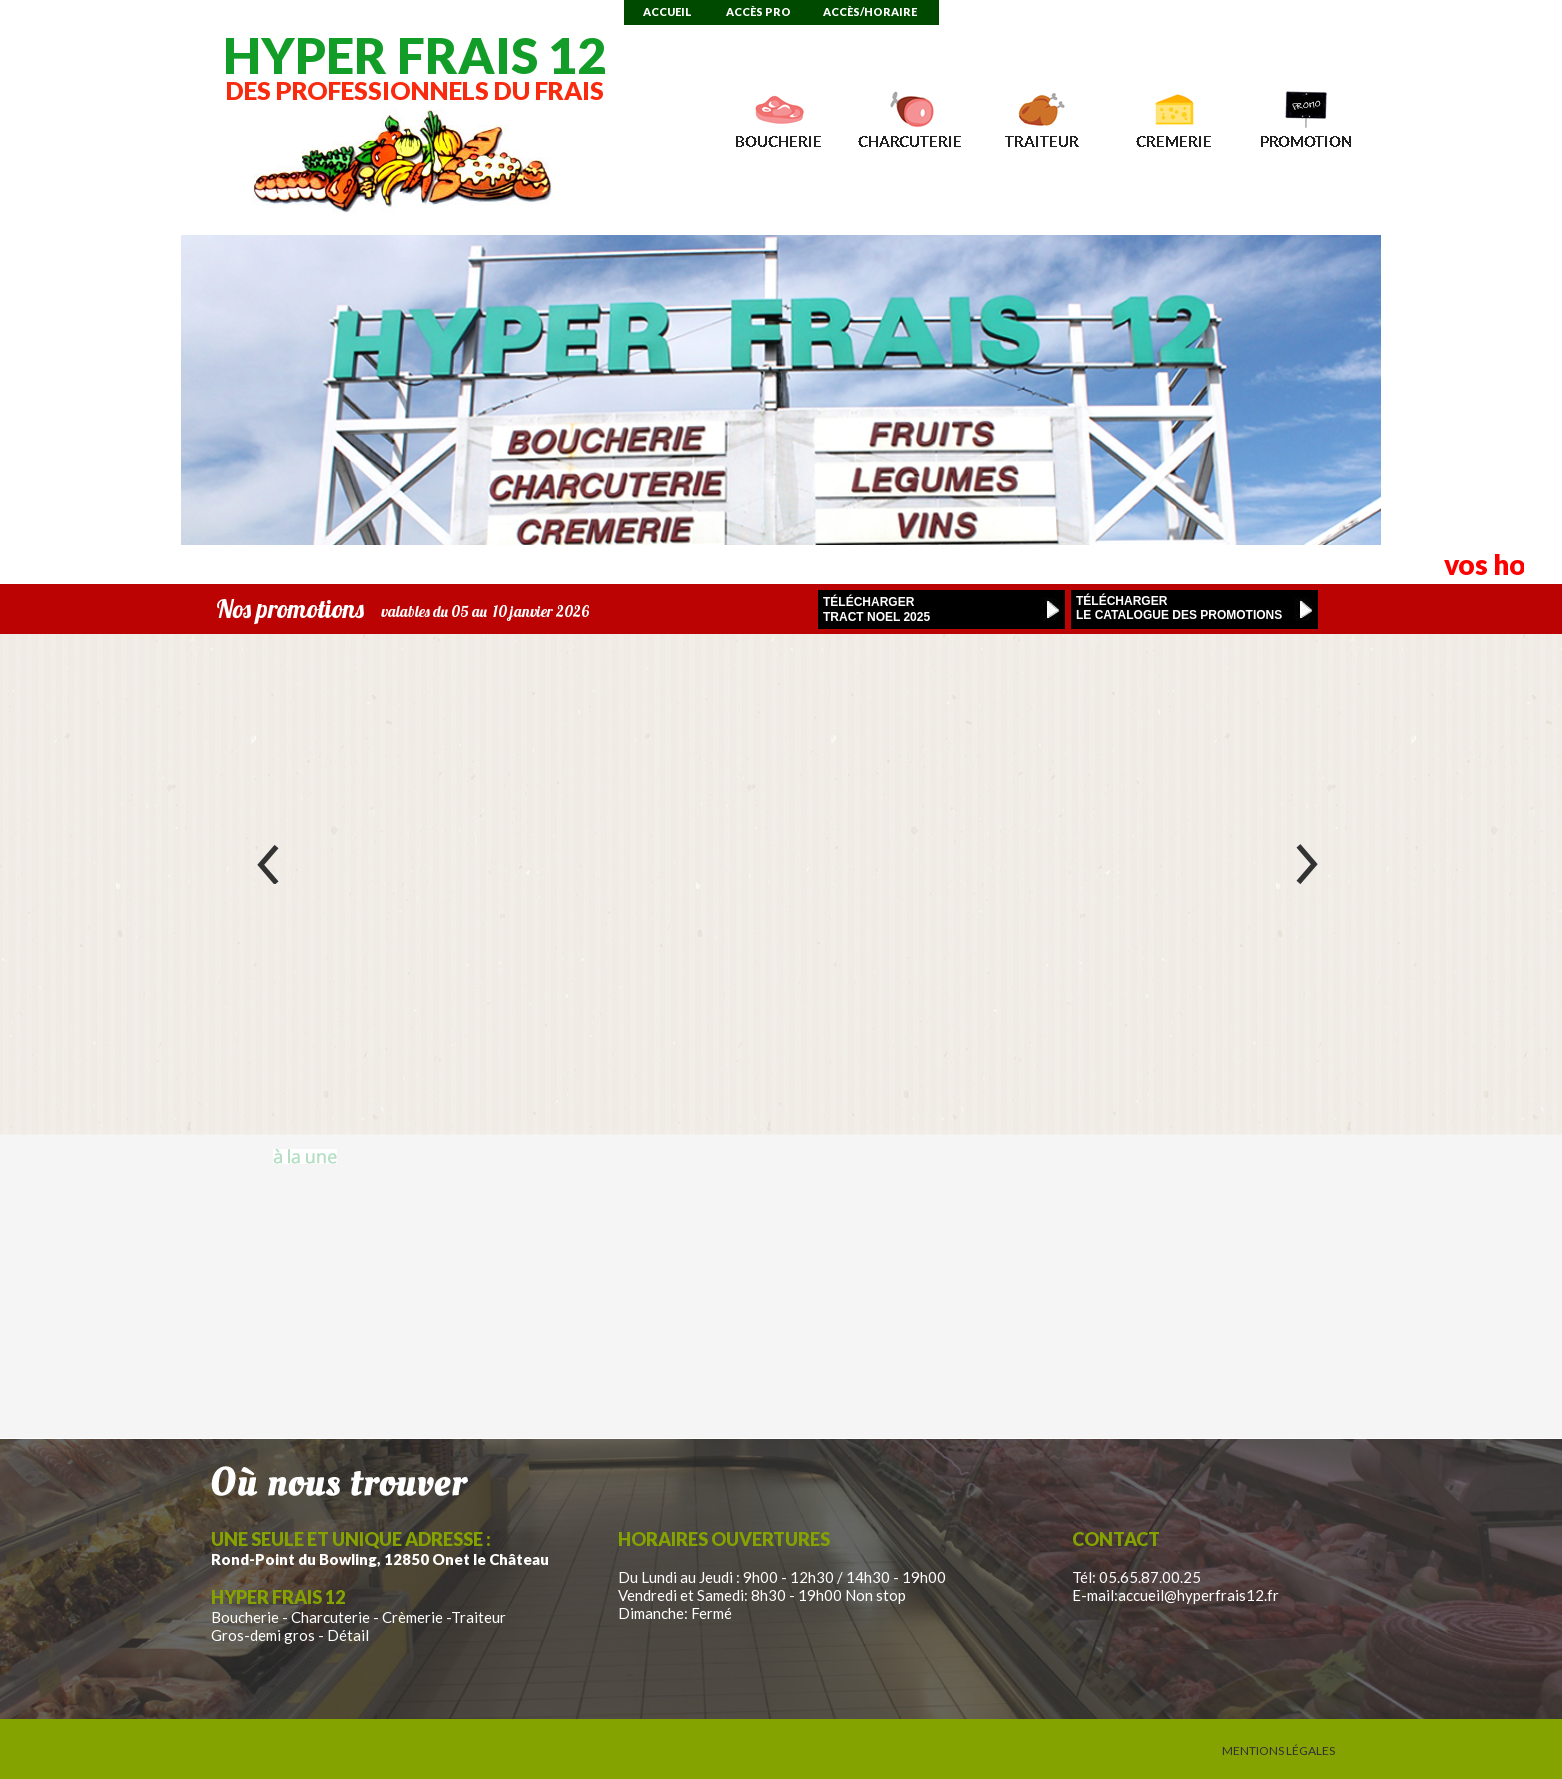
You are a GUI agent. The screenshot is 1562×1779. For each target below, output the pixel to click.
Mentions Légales (1278, 1750)
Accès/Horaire (870, 11)
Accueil (667, 11)
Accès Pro (758, 11)
